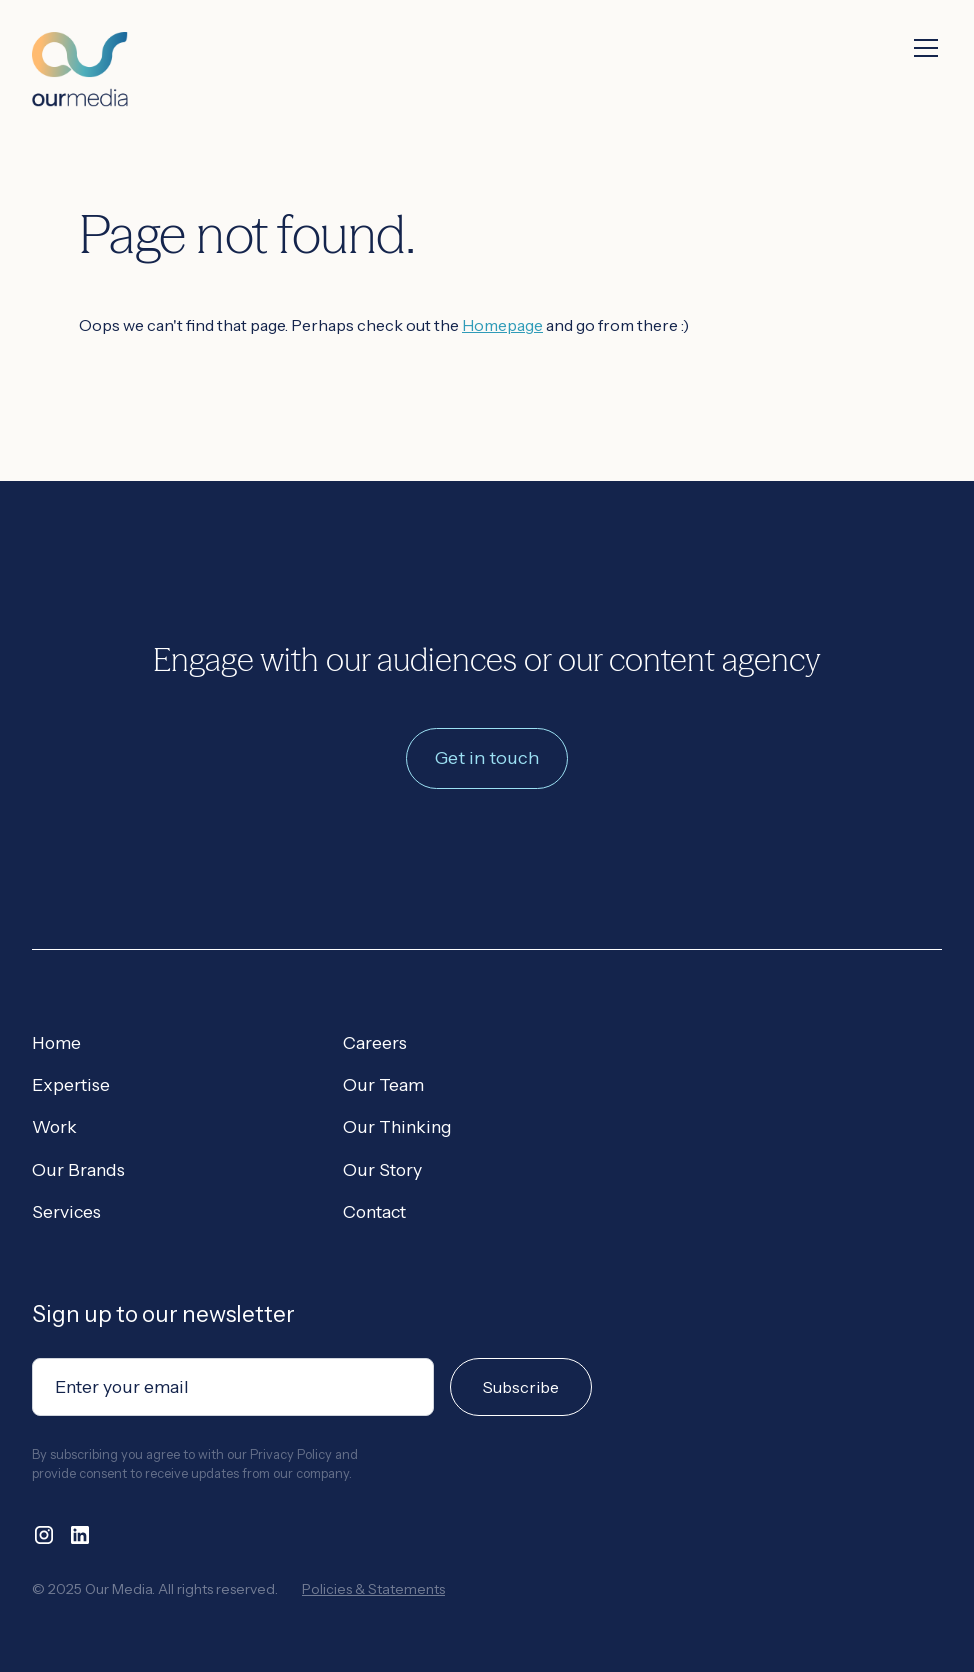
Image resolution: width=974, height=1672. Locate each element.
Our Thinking (397, 1126)
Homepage (502, 325)
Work (54, 1126)
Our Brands (78, 1169)
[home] (80, 53)
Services (66, 1211)
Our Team (383, 1084)
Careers (375, 1042)
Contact (374, 1211)
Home (56, 1042)
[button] (922, 48)
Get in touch (487, 758)
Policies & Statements (373, 1589)
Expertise (71, 1084)
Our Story (382, 1169)
